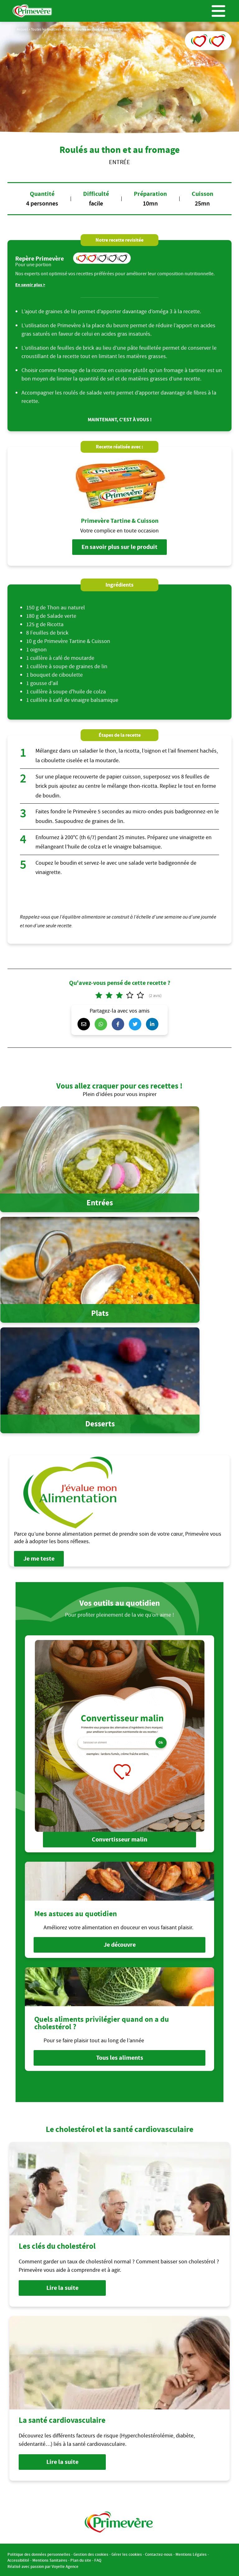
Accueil (22, 29)
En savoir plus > (30, 285)
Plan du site (80, 2559)
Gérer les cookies (126, 2553)
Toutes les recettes (45, 29)
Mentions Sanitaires (49, 2559)
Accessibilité (18, 2559)
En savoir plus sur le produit (119, 547)
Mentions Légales (191, 2553)
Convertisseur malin (119, 1839)
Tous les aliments (119, 2057)
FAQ (97, 2559)
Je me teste (38, 1558)
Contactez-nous (158, 2553)
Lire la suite (62, 2286)
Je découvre (120, 1944)
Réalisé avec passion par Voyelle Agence (42, 2565)
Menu (218, 11)
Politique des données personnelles (38, 2553)
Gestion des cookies (90, 2553)
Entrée (67, 29)
